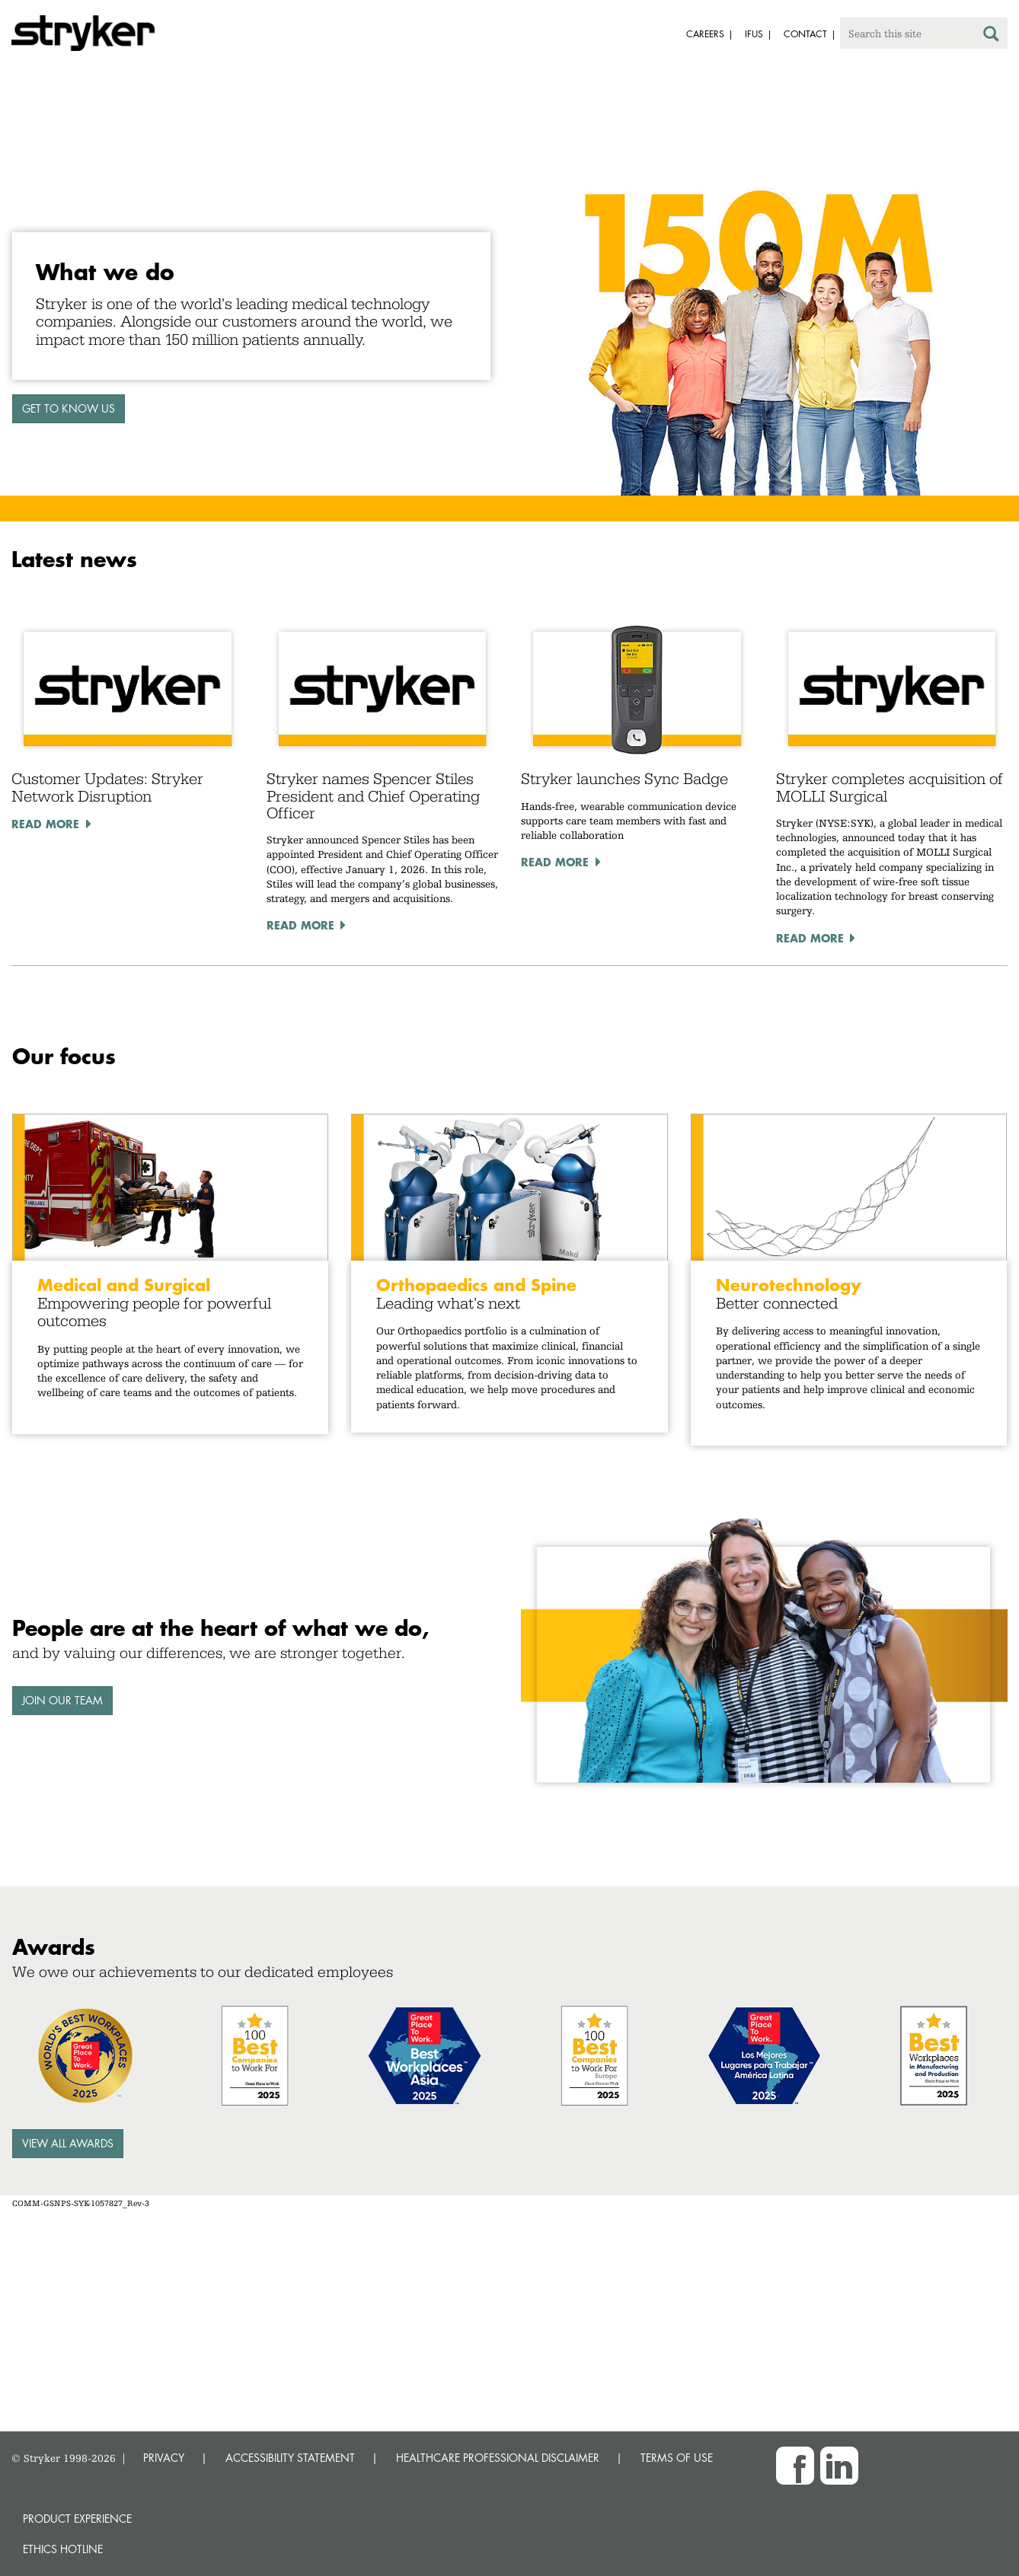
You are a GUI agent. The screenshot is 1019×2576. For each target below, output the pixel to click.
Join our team (62, 1700)
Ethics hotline (63, 2549)
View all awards (67, 2143)
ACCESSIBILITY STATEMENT (290, 2457)
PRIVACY (163, 2457)
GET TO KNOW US (68, 408)
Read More (45, 823)
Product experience (77, 2518)
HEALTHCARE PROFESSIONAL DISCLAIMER (497, 2457)
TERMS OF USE (676, 2457)
